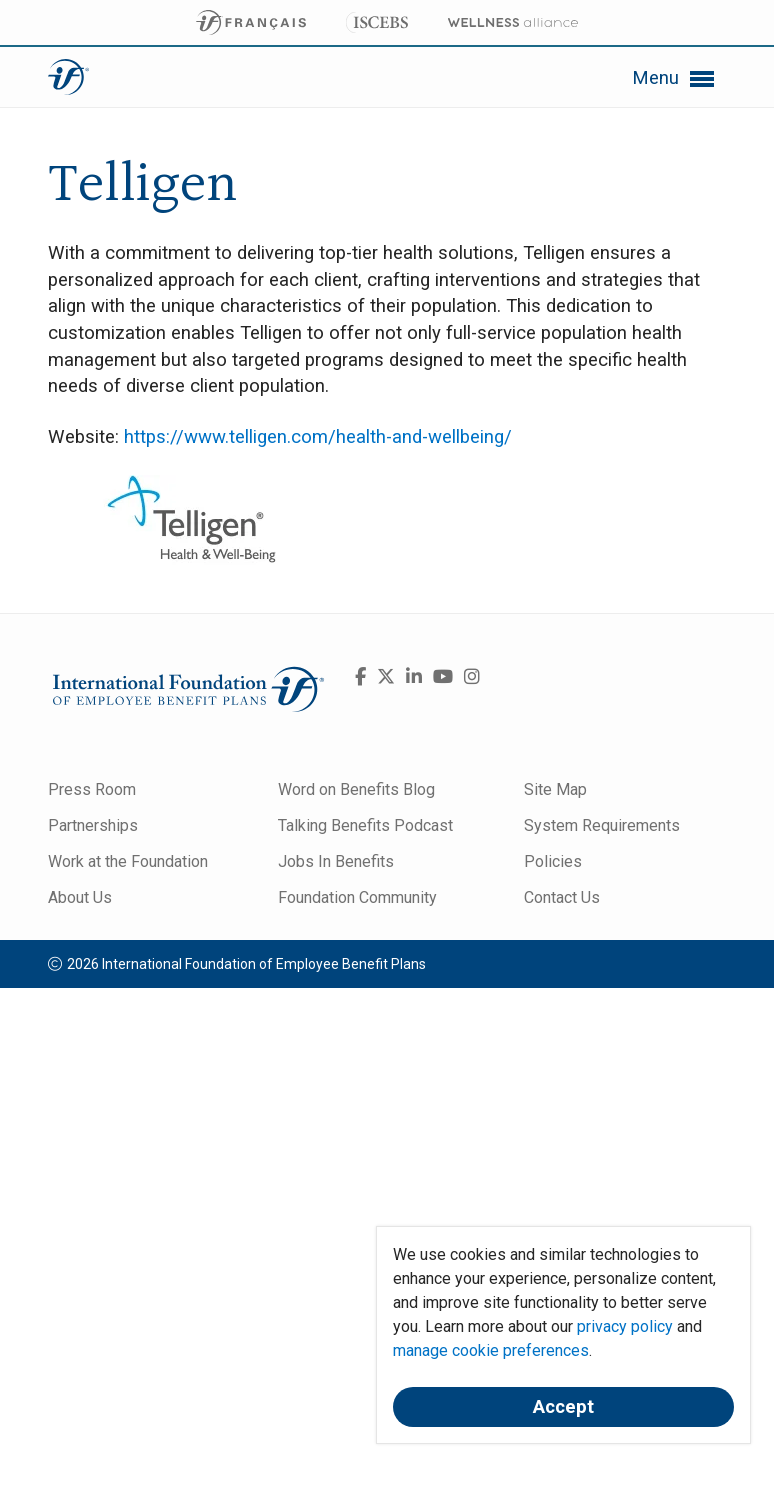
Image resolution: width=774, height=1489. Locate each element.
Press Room (92, 789)
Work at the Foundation (128, 861)
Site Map (555, 789)
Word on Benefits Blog (356, 789)
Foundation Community (357, 897)
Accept (563, 1407)
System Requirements (602, 825)
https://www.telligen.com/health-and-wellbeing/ (318, 437)
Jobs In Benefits (336, 861)
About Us (80, 897)
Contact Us (562, 897)
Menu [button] (674, 79)
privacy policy (625, 1326)
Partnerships (93, 825)
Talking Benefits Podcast (365, 825)
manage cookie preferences (491, 1350)
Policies (553, 861)
